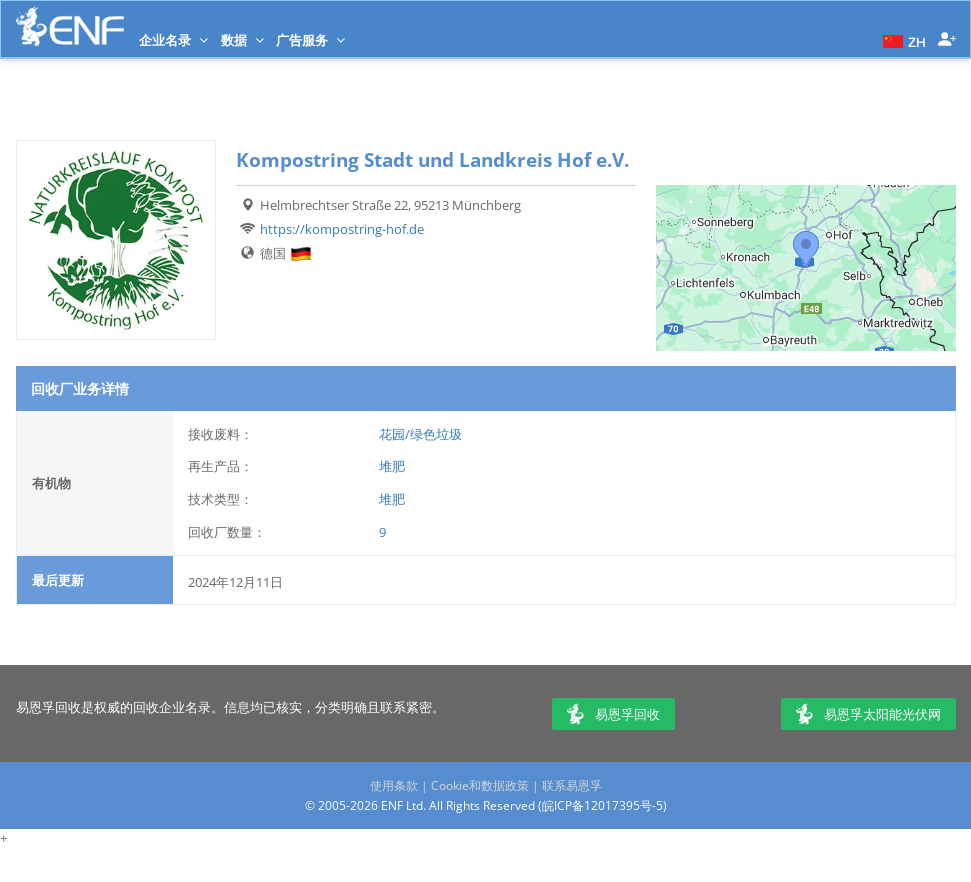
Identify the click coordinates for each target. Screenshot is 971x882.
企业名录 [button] (173, 40)
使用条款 (394, 785)
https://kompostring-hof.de (342, 229)
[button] (902, 40)
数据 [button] (242, 40)
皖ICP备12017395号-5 (602, 805)
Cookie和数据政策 (480, 785)
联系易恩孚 (572, 785)
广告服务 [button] (310, 40)
